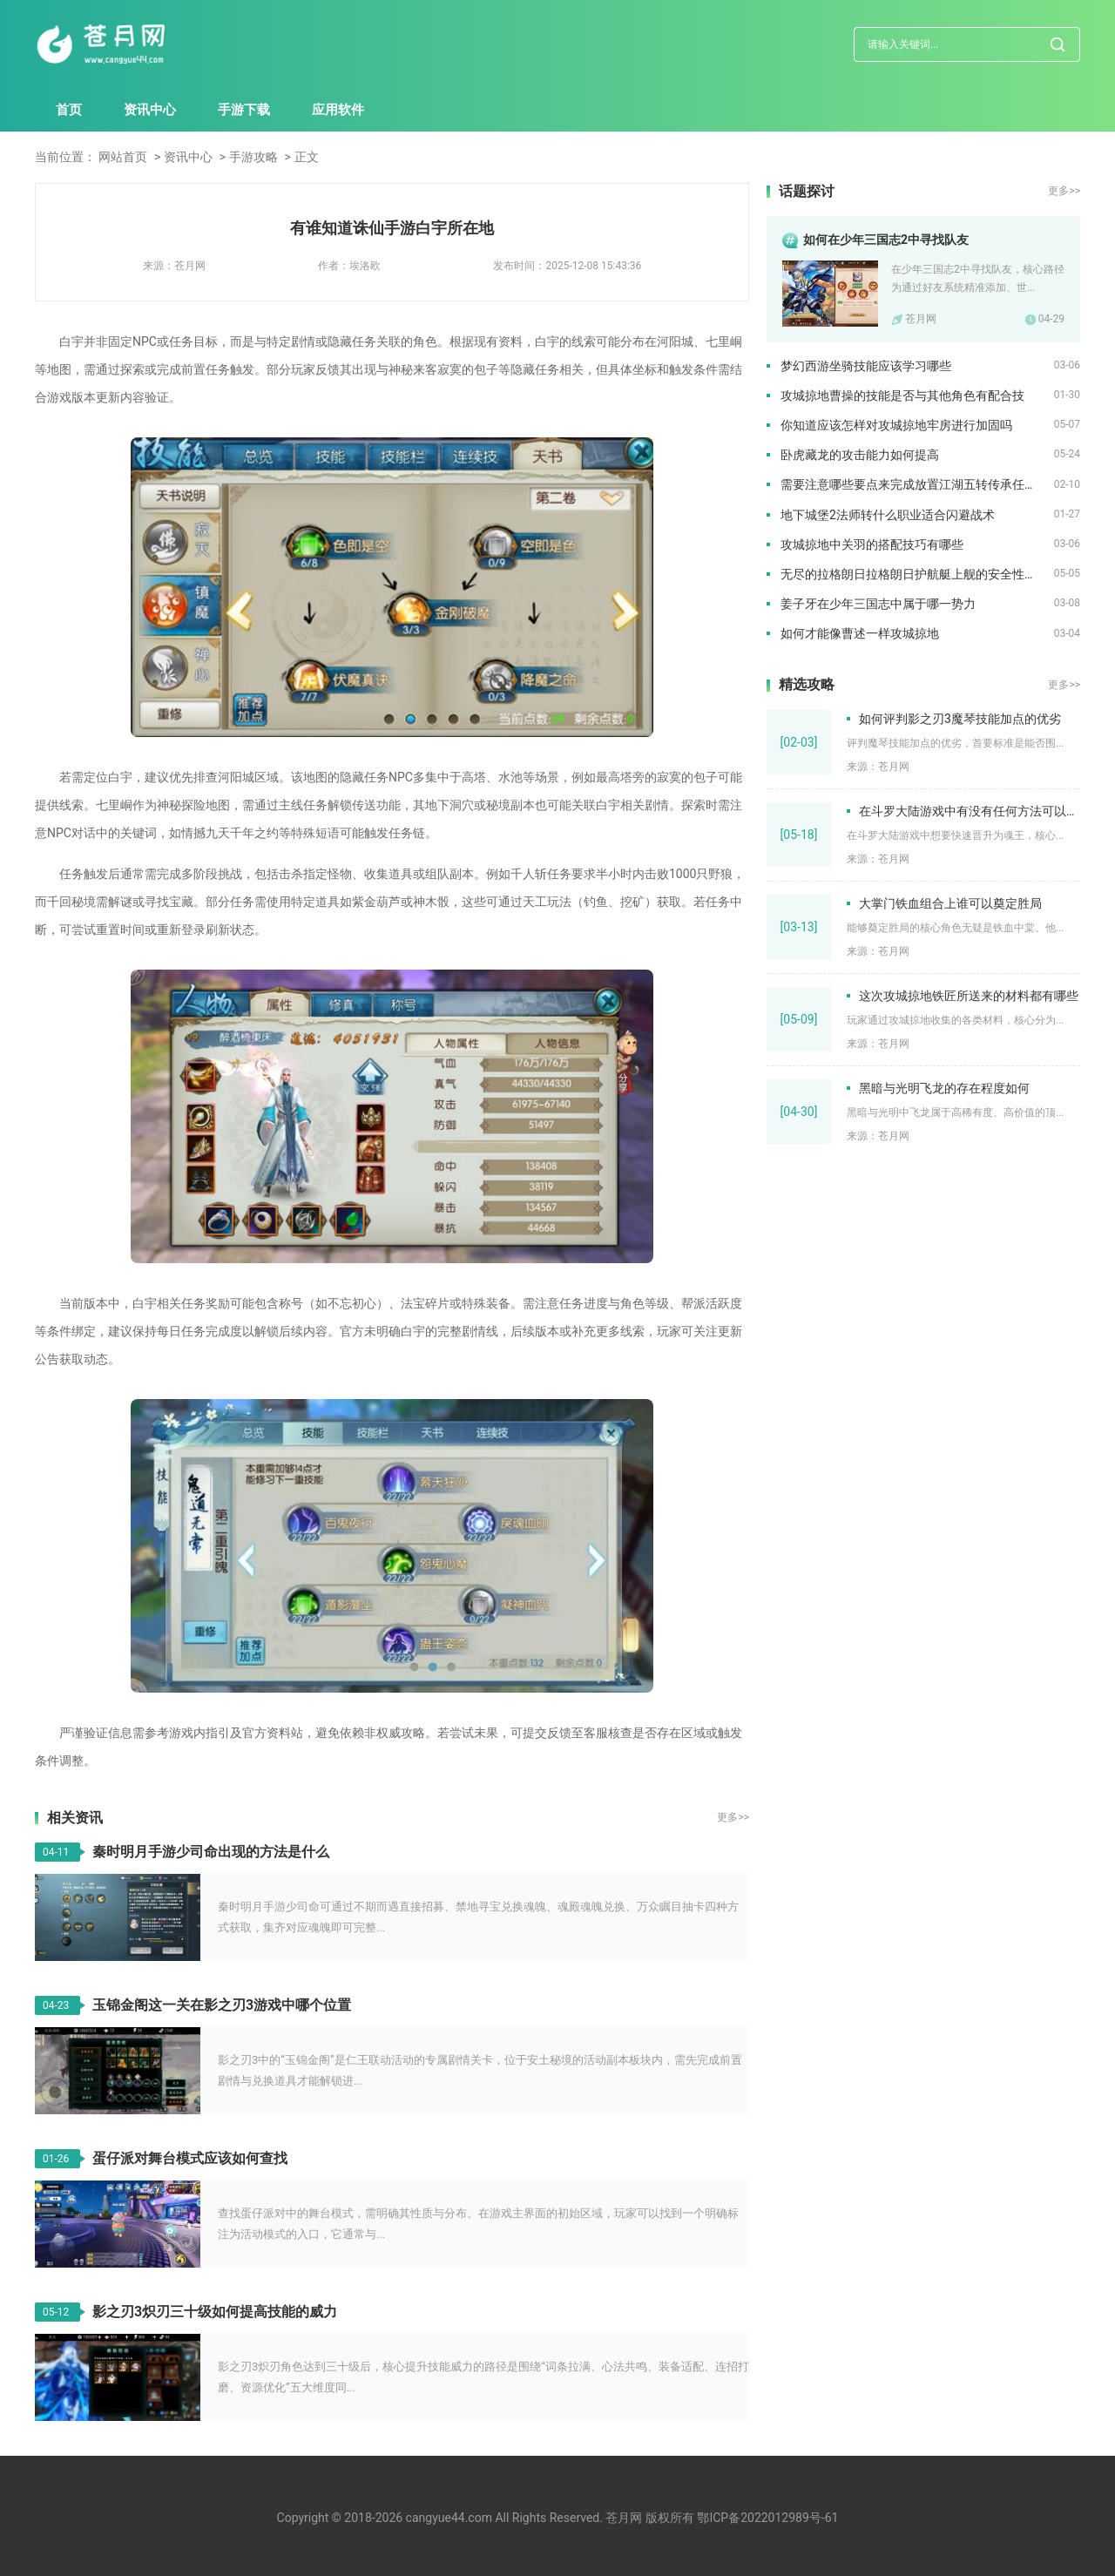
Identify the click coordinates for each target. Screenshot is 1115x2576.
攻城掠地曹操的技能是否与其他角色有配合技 (902, 395)
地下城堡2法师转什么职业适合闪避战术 (887, 515)
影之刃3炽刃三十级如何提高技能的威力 (214, 2311)
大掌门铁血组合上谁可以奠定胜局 (950, 903)
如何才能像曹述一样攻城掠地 (859, 633)
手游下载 (244, 110)
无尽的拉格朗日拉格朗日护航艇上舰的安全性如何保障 (917, 574)
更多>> (733, 1817)
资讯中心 (150, 110)
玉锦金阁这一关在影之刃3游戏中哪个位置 (221, 2005)
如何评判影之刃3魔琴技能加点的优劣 (960, 719)
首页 (69, 110)
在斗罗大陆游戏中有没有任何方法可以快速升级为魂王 (969, 811)
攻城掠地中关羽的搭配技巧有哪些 (871, 544)
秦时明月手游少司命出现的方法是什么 (210, 1851)
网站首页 (122, 157)
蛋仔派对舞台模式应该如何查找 (189, 2158)
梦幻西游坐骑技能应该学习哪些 (865, 366)
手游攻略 (253, 157)
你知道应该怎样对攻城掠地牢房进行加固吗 (896, 425)
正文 (306, 157)
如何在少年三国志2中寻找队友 (886, 240)
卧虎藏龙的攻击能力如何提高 (859, 455)
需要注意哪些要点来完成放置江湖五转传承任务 (908, 484)
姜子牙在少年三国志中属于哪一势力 (878, 604)
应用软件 (338, 110)
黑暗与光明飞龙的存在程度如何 (944, 1088)
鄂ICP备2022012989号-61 (767, 2518)
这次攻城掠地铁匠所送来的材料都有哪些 (968, 996)
